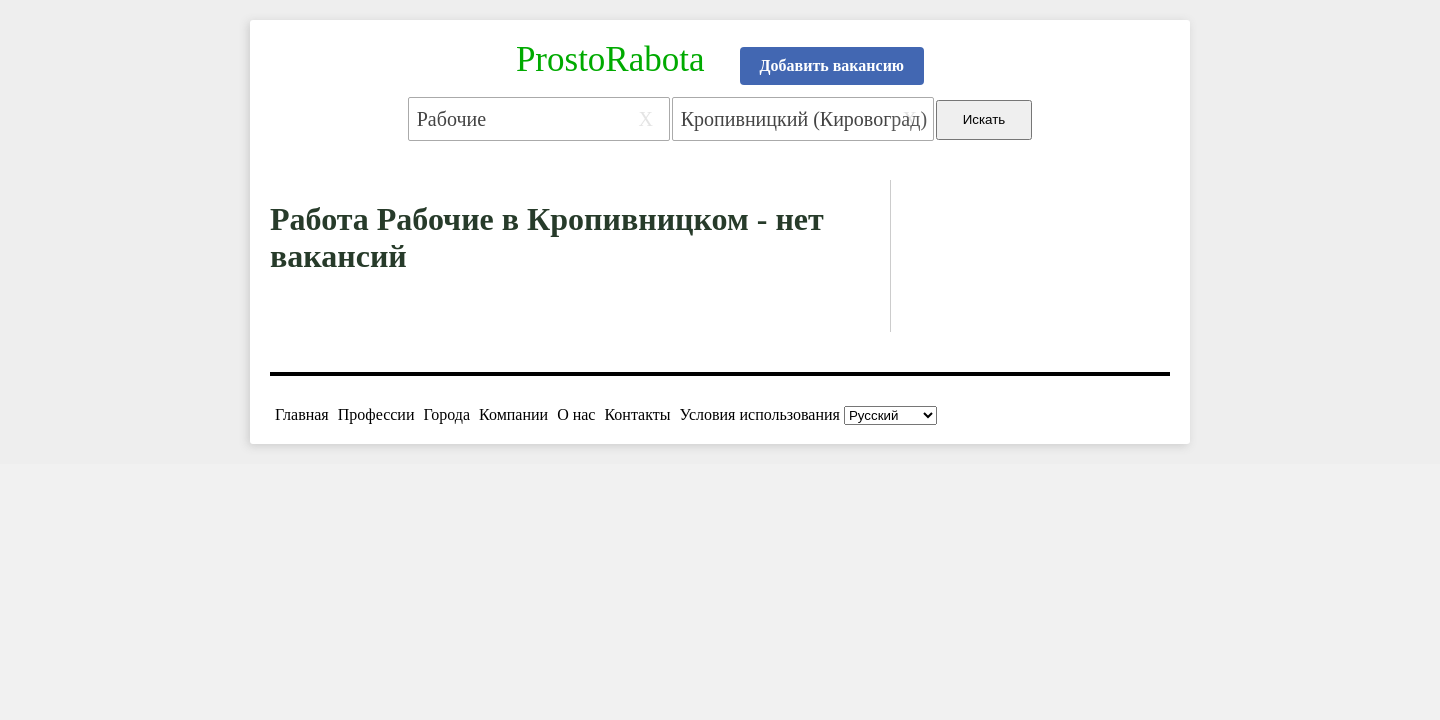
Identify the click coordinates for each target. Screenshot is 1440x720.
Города (446, 414)
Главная (302, 414)
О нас (576, 414)
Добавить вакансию (832, 65)
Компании (513, 414)
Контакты (637, 414)
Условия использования (760, 414)
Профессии (376, 414)
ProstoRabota (610, 59)
